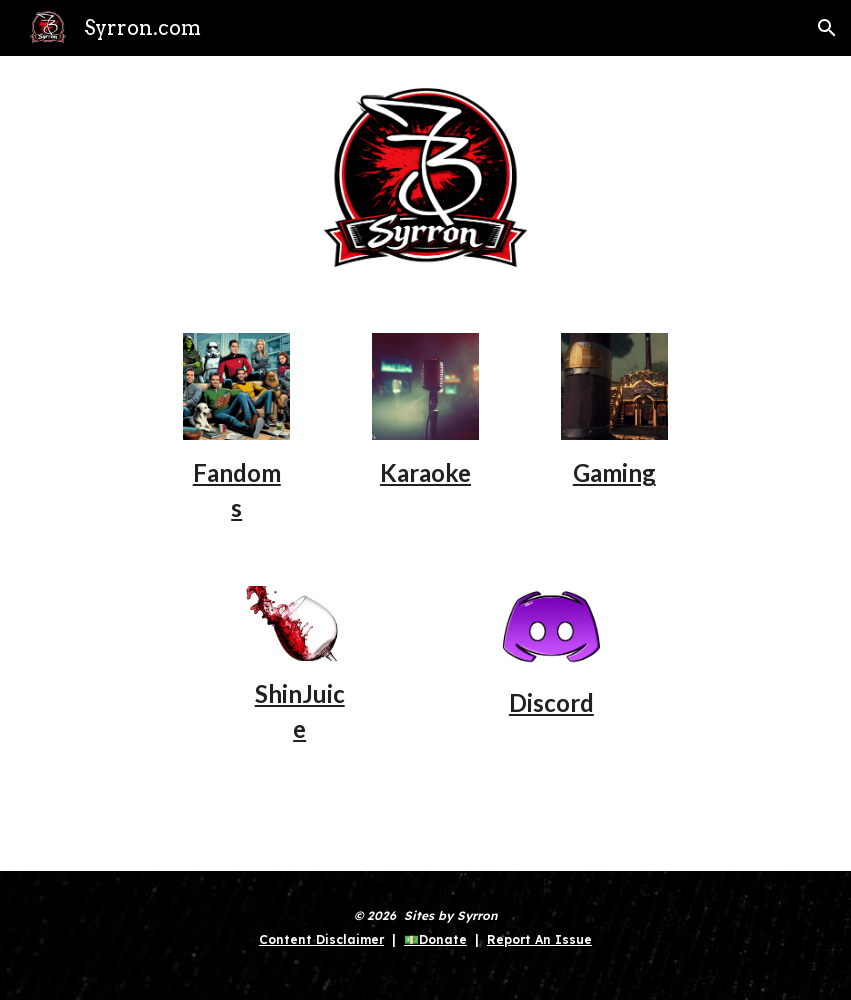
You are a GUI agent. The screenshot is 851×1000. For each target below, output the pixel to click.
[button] (827, 28)
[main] (236, 489)
